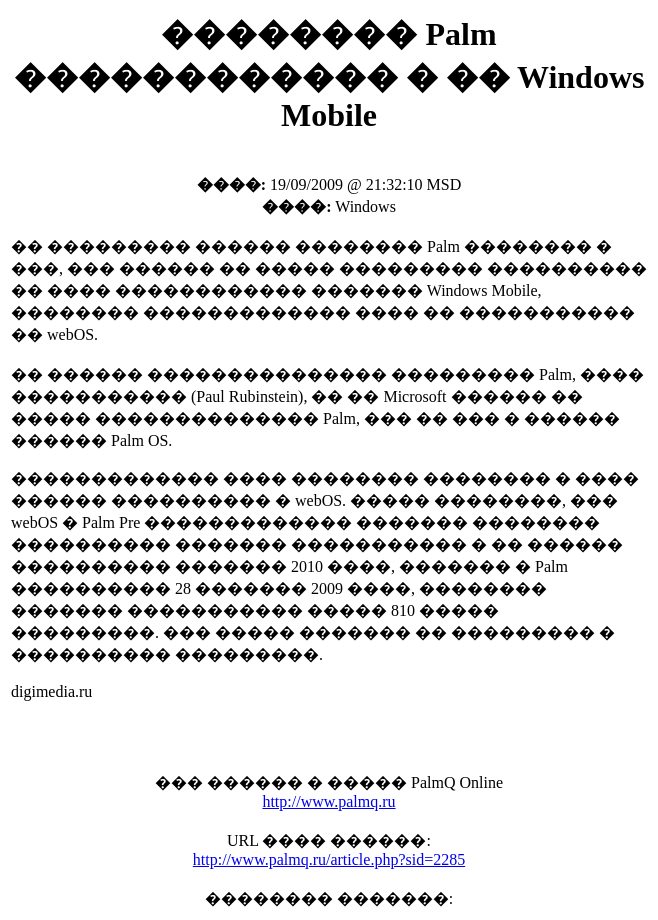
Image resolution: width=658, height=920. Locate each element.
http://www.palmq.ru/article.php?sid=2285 (329, 859)
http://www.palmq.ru (328, 801)
